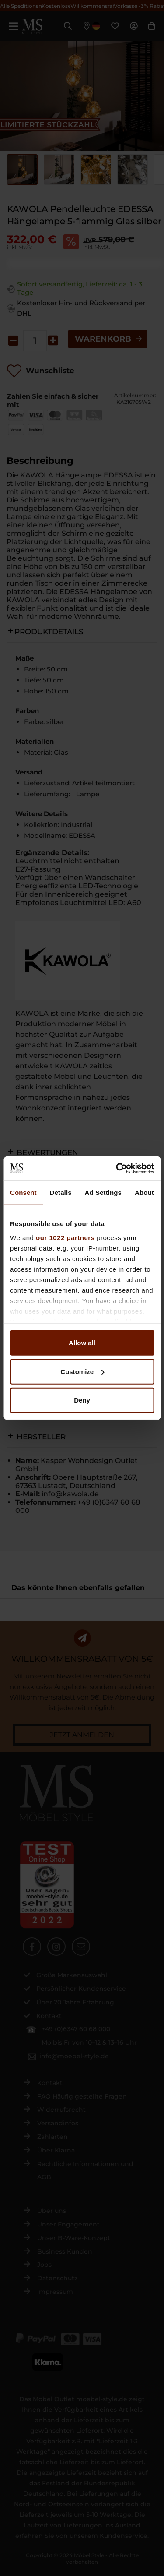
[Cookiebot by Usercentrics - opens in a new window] (117, 1168)
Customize (82, 1371)
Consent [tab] (23, 1192)
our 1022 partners (65, 1237)
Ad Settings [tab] (103, 1192)
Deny (82, 1400)
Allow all (82, 1342)
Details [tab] (61, 1192)
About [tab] (144, 1192)
